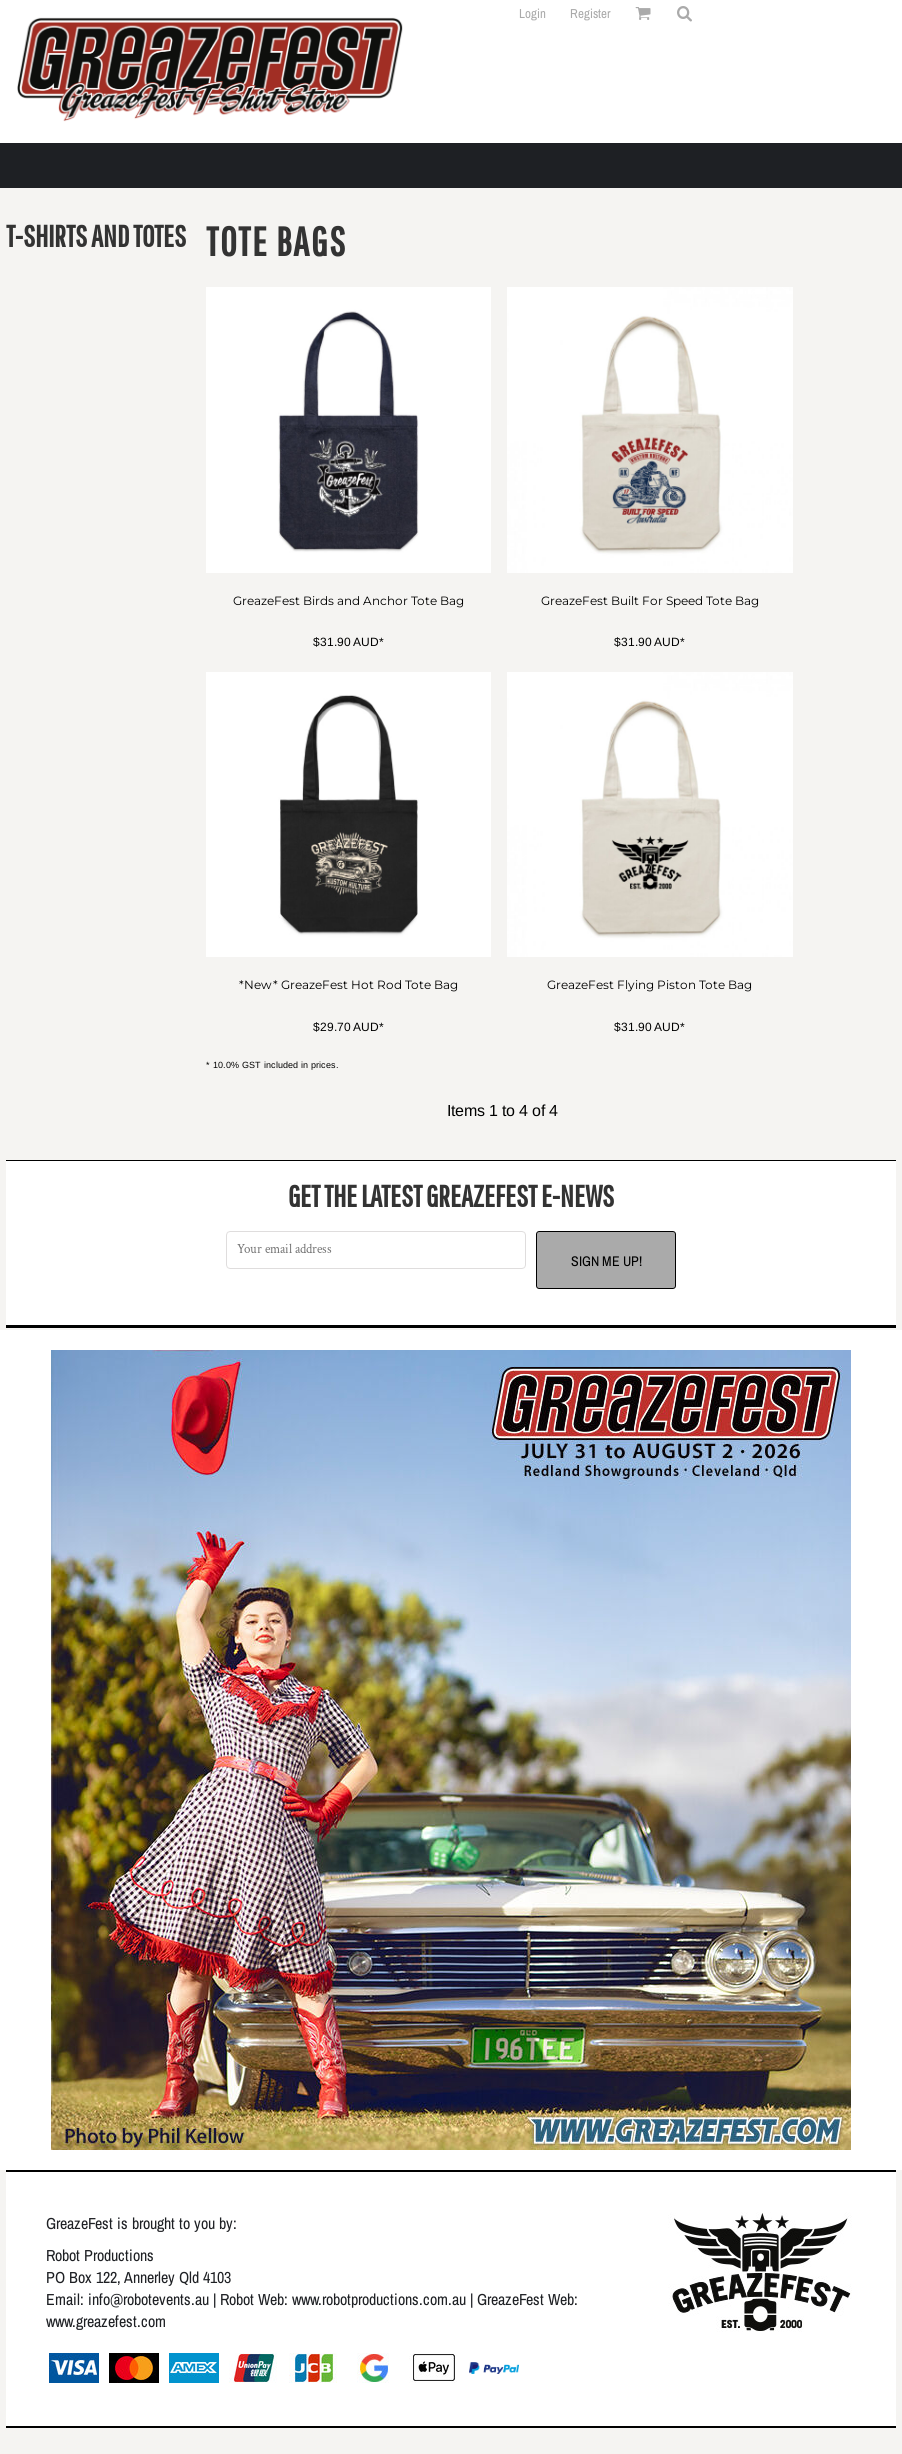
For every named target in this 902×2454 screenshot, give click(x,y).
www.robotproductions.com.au (379, 2299)
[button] (684, 13)
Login (532, 13)
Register (590, 13)
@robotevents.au (159, 2299)
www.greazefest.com (106, 2321)
